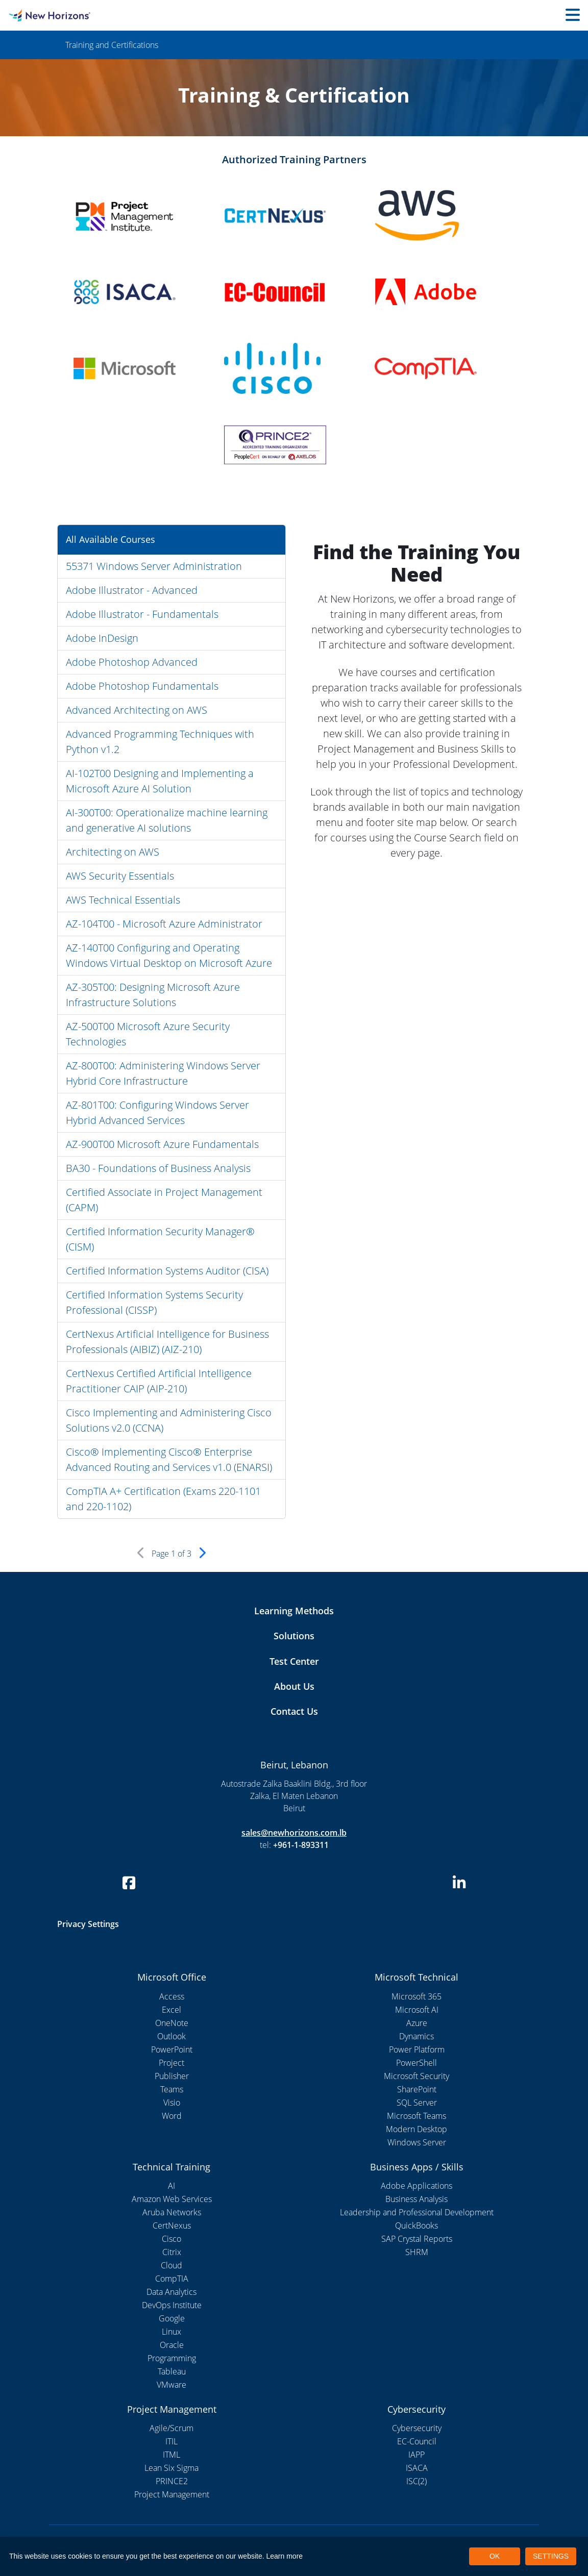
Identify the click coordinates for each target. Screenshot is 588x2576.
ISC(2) (416, 2481)
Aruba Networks (171, 2212)
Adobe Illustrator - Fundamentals (142, 614)
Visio (171, 2102)
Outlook (171, 2036)
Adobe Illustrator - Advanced (132, 590)
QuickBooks (416, 2225)
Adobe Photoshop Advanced (132, 662)
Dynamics (416, 2036)
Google (172, 2318)
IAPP (416, 2454)
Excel (171, 2009)
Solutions (294, 1636)
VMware (171, 2384)
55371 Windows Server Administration (154, 566)
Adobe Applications (416, 2185)
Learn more (284, 2556)
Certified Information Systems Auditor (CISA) (167, 1271)
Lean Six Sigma (171, 2467)
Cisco (171, 2238)
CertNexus (172, 2225)
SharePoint (416, 2089)
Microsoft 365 (416, 1996)
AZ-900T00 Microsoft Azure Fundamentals (162, 1144)
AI (171, 2185)
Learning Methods (294, 1611)
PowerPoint (171, 2049)
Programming (172, 2358)
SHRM (416, 2252)
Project (171, 2062)
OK (494, 2556)
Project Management (171, 2494)
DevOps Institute (172, 2305)
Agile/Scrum (171, 2428)
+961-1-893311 (301, 1844)
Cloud (171, 2265)
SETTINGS (551, 2556)
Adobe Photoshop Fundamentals (142, 686)
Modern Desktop (416, 2129)
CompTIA (171, 2278)
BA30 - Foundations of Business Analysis (158, 1168)
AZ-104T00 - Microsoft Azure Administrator (164, 924)
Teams (171, 2089)
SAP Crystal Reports (416, 2238)
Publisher (172, 2076)
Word (172, 2115)
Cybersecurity (417, 2428)
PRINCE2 (172, 2481)
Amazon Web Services (172, 2199)
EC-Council (416, 2441)
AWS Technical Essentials (123, 900)
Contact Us (294, 1711)
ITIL (171, 2441)
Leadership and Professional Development (417, 2212)
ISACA (417, 2467)
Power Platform (417, 2049)
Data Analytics (171, 2291)
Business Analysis (416, 2199)
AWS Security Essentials (120, 876)
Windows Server (416, 2142)
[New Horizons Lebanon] (73, 15)
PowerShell (416, 2062)
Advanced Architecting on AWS (136, 710)
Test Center (294, 1661)
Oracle (172, 2344)
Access (171, 1996)
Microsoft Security (416, 2076)
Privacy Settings (88, 1924)
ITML (171, 2454)
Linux (171, 2331)
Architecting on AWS (112, 852)
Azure (416, 2023)
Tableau (172, 2371)
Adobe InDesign (102, 638)
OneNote (171, 2023)
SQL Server (417, 2102)
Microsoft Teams (416, 2115)
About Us (294, 1686)
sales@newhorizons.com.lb (294, 1832)
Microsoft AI (416, 2009)
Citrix (171, 2252)
